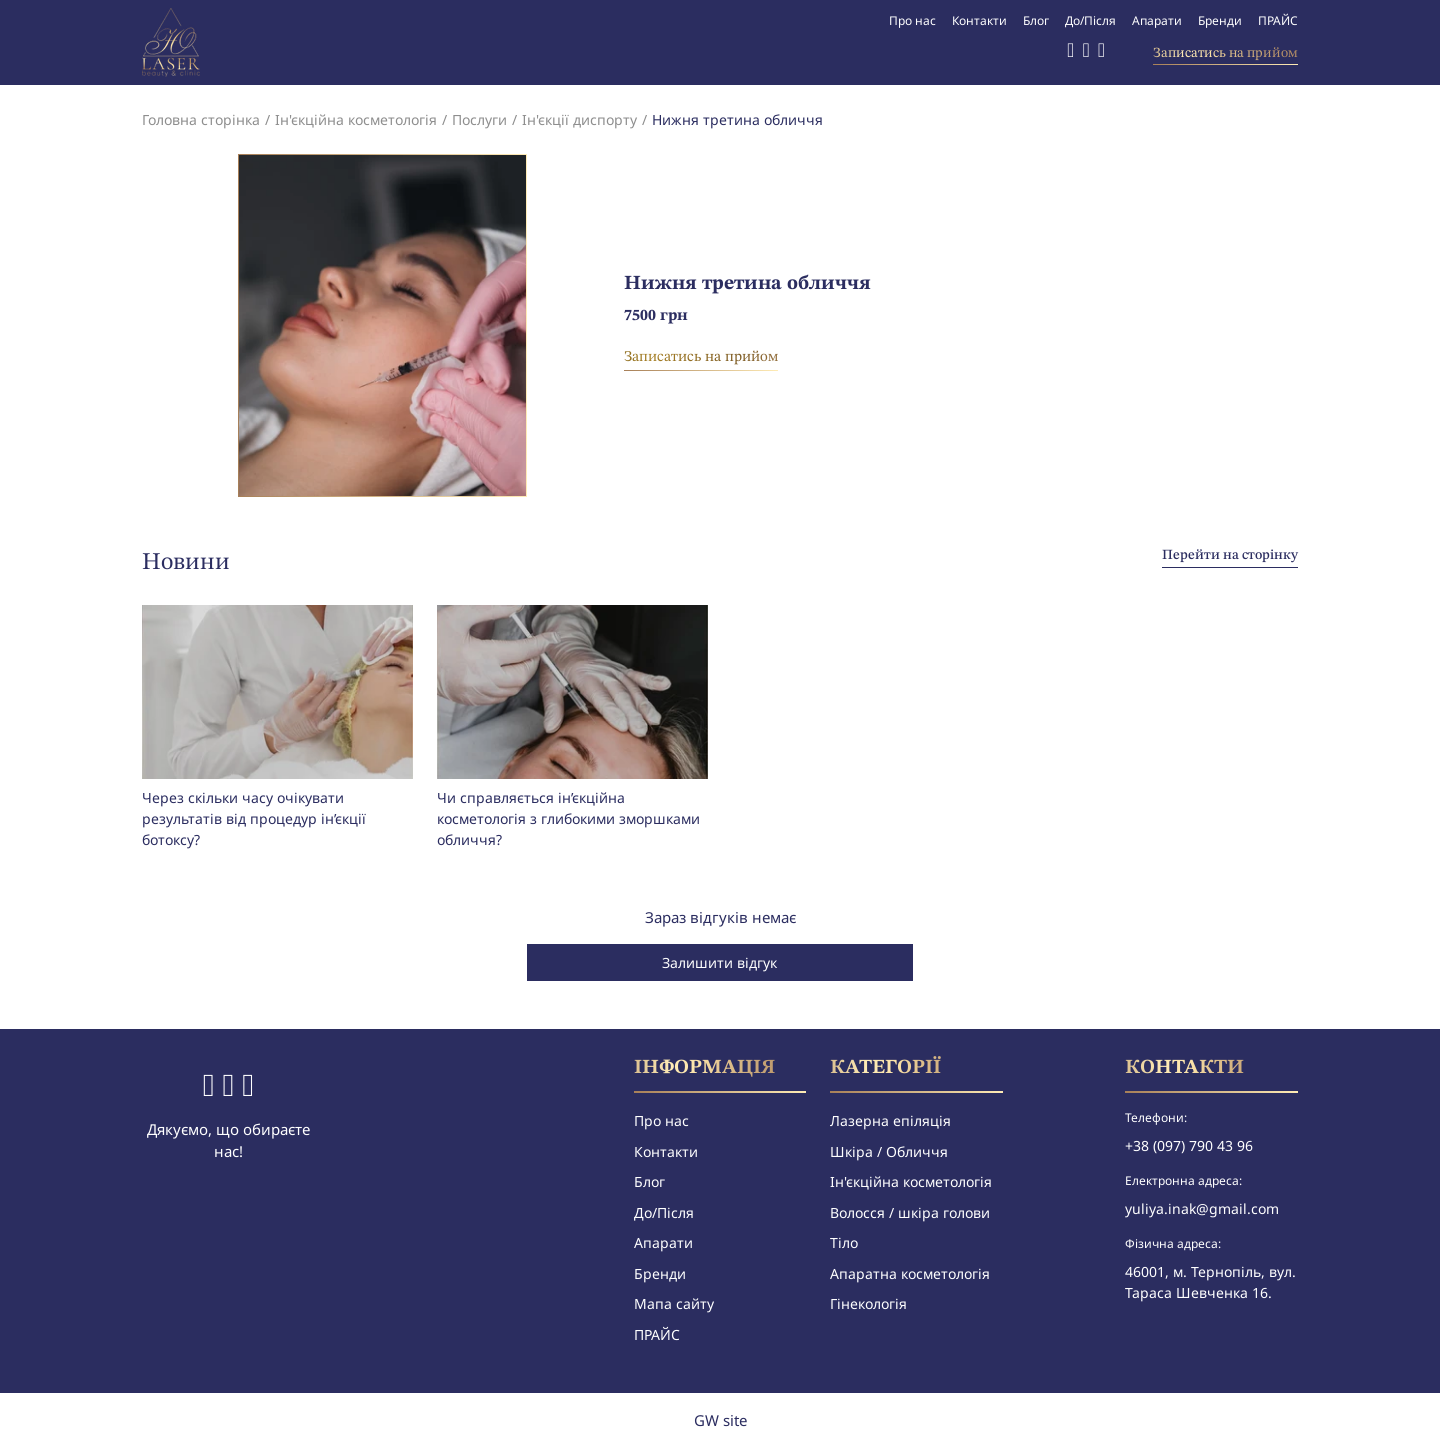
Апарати (1157, 20)
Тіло (844, 1242)
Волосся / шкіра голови (910, 1212)
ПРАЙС (1278, 20)
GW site (720, 1420)
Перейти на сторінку (1230, 555)
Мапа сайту (674, 1303)
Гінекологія (868, 1303)
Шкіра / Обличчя (889, 1151)
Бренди (1220, 20)
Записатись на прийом (1225, 53)
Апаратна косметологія (910, 1273)
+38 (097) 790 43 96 (1189, 1145)
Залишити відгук (719, 962)
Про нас (912, 20)
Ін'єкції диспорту (579, 119)
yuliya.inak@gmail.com (1202, 1208)
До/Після (1090, 20)
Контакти (979, 20)
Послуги (479, 119)
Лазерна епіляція (890, 1120)
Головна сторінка (201, 119)
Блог (1036, 20)
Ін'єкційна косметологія (356, 119)
